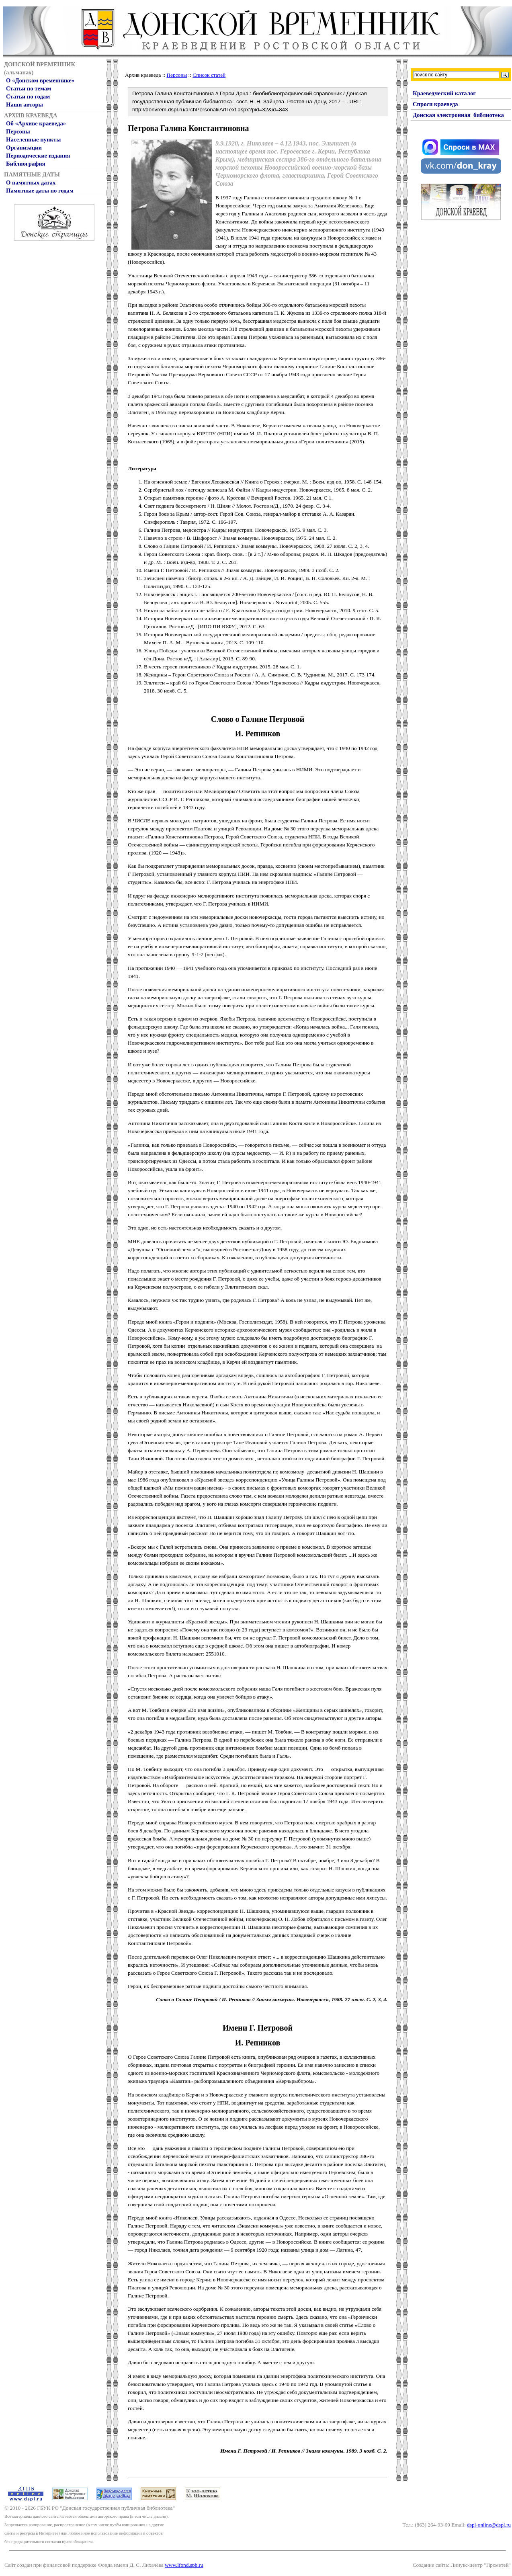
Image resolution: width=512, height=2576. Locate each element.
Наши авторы (24, 104)
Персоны (18, 131)
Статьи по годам (28, 96)
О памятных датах (30, 182)
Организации (24, 147)
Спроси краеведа (435, 104)
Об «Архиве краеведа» (36, 123)
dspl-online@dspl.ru (489, 2525)
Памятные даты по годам (40, 190)
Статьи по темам (28, 88)
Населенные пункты (33, 139)
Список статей (209, 75)
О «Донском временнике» (40, 80)
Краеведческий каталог (444, 93)
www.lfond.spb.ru (184, 2565)
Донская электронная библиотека (458, 115)
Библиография (25, 163)
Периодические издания (38, 155)
